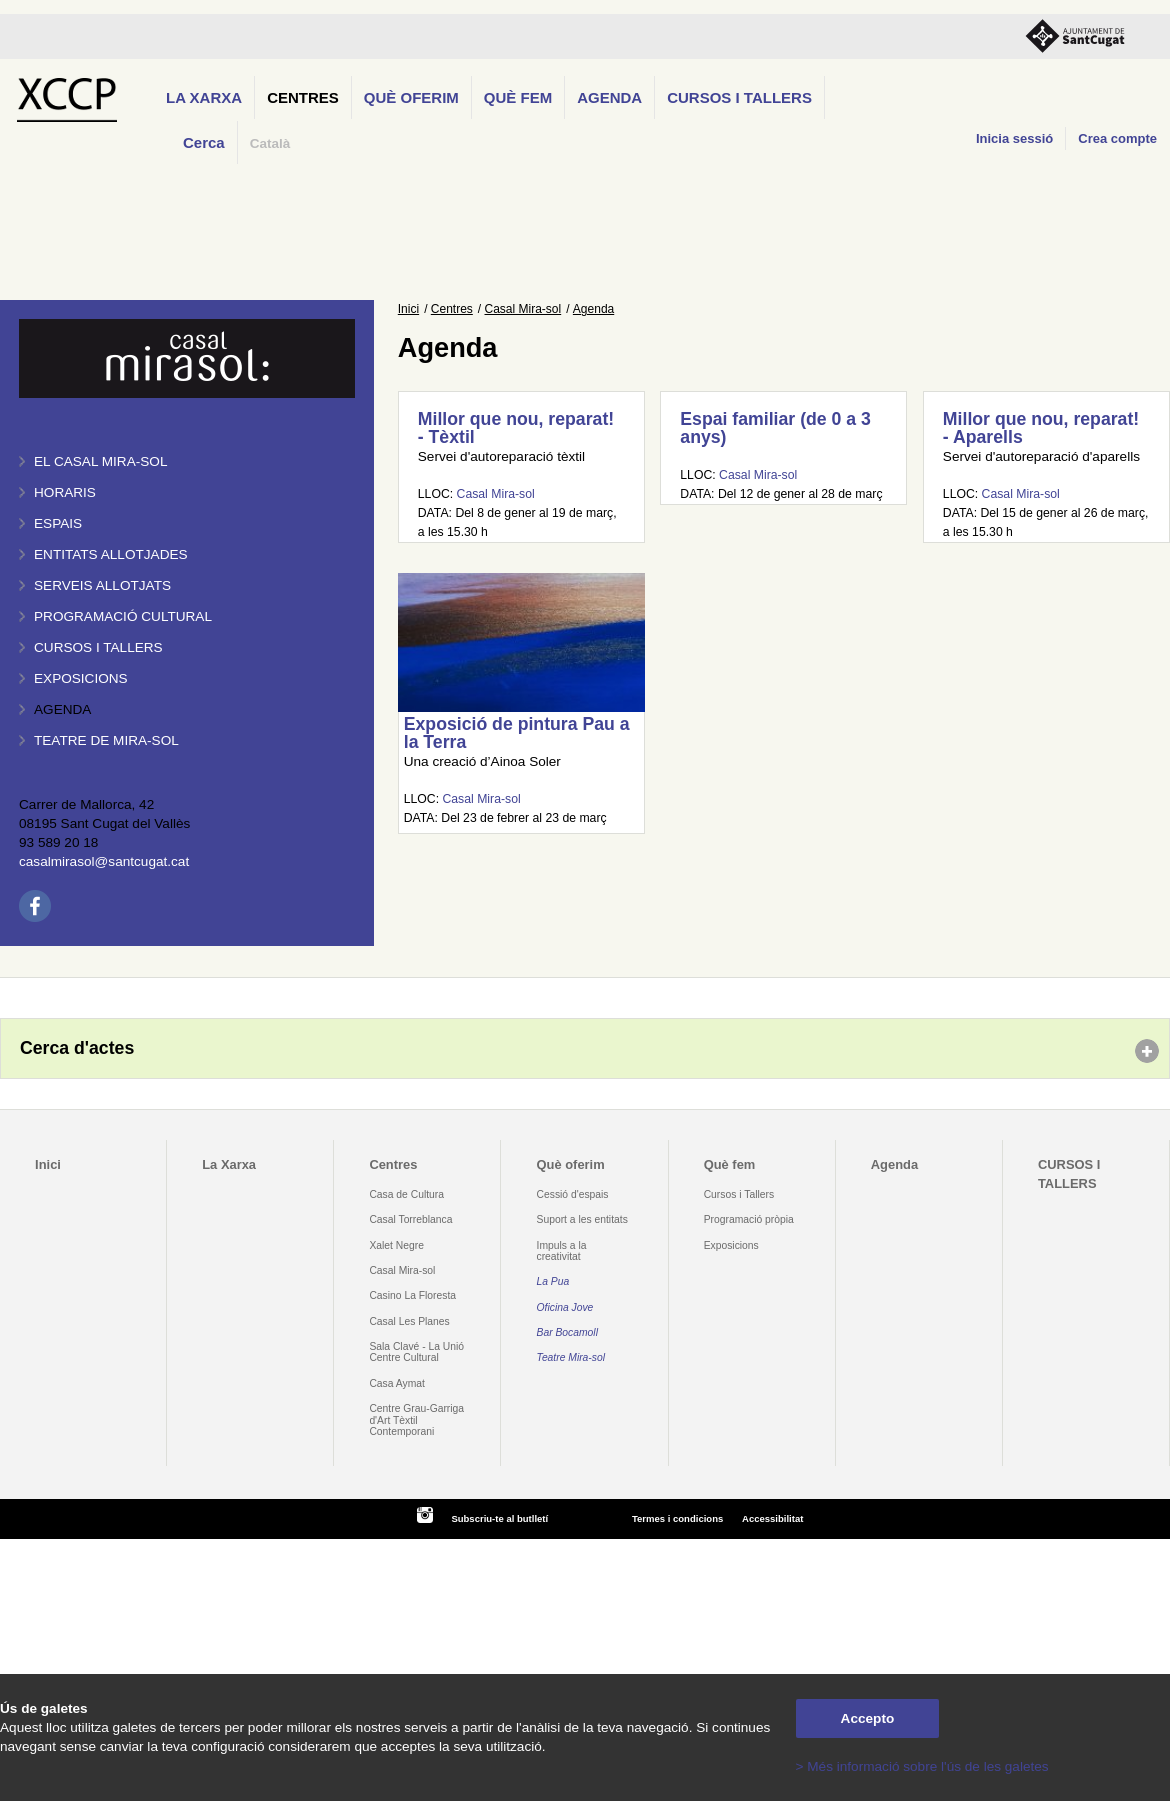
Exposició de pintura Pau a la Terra (517, 733)
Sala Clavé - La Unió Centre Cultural (416, 1352)
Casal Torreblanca (410, 1219)
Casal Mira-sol (523, 309)
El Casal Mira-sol (100, 461)
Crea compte (1117, 138)
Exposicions (81, 678)
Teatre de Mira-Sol (106, 740)
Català (270, 143)
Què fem (518, 97)
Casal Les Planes (409, 1321)
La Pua (553, 1281)
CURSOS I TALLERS (739, 97)
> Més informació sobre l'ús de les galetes (922, 1766)
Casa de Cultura (406, 1194)
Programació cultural (123, 616)
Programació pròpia (749, 1219)
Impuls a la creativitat (562, 1251)
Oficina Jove (565, 1307)
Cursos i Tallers (739, 1194)
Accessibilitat (772, 1518)
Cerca (204, 142)
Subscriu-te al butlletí (499, 1518)
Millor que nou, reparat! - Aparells (1041, 428)
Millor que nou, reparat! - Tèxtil (516, 428)
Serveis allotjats (102, 585)
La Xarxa (204, 97)
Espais (58, 523)
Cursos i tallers (98, 647)
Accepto (868, 1718)
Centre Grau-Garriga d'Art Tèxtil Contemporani (416, 1420)
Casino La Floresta (412, 1295)
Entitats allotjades (111, 554)
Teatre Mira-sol (571, 1357)
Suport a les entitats (582, 1219)
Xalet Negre (396, 1245)
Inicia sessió (1014, 138)
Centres (303, 97)
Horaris (65, 492)
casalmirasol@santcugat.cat (104, 861)
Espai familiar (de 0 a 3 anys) (775, 428)
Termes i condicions (677, 1518)
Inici (408, 309)
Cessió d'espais (573, 1194)
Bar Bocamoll (567, 1332)
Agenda (609, 97)
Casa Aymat (397, 1383)
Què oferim (411, 97)
